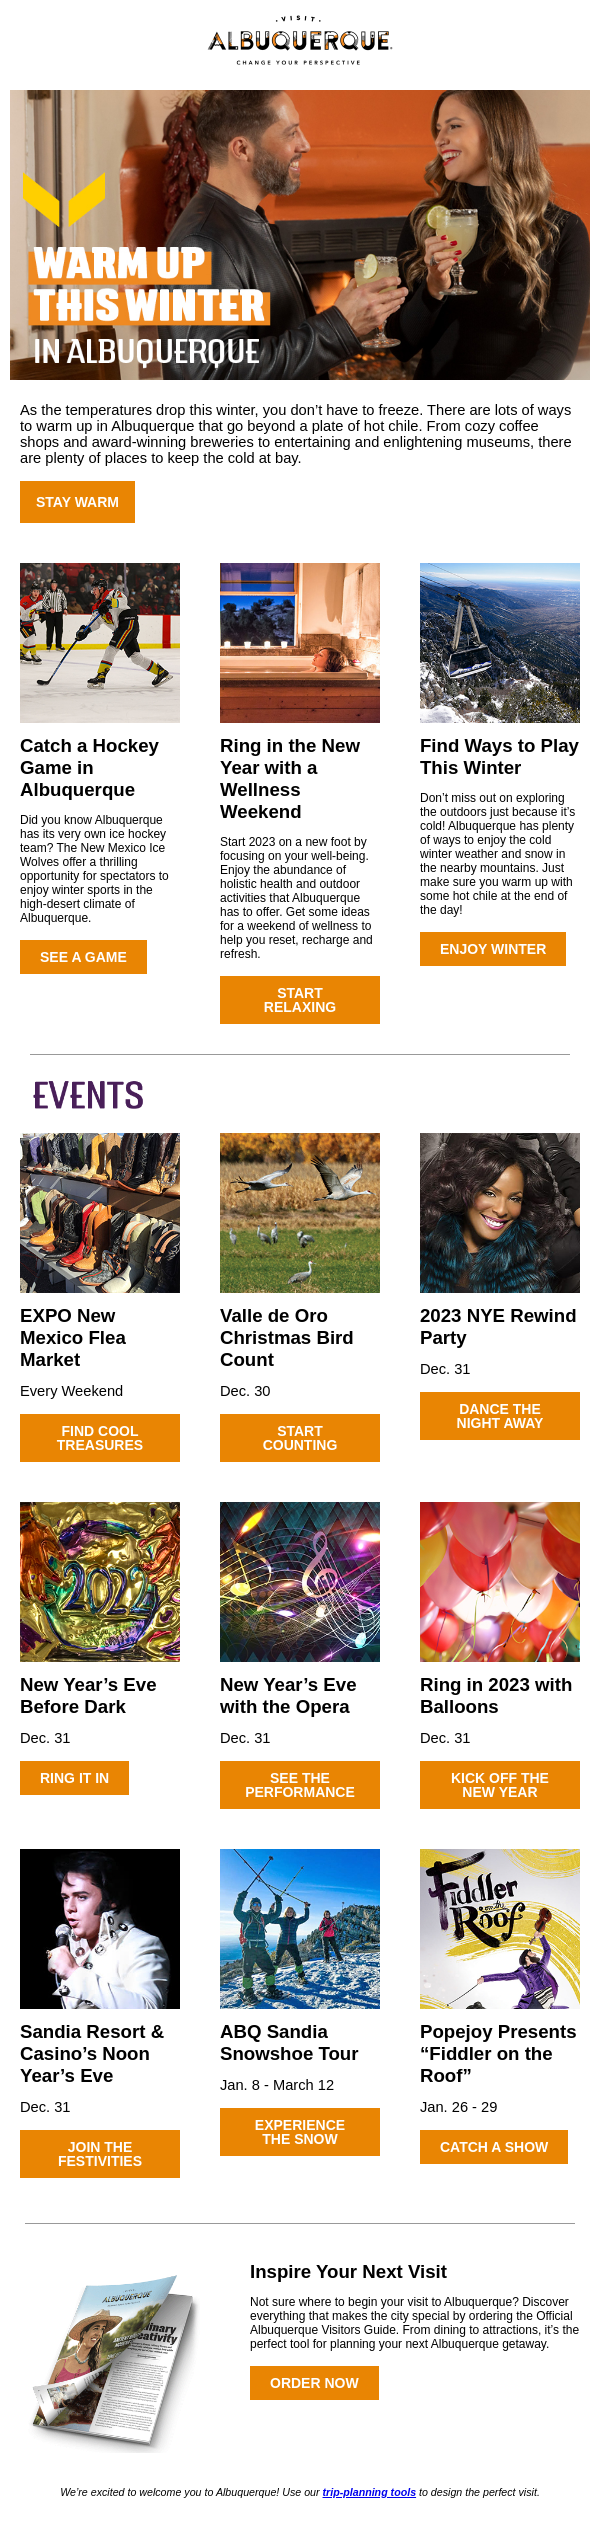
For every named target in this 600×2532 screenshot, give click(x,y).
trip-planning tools (370, 2492)
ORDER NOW (314, 2383)
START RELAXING (300, 1000)
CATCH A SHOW (494, 2147)
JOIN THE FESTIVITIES (100, 2154)
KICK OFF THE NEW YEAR (500, 1785)
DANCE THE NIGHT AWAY (500, 1416)
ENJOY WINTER (493, 949)
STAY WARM (77, 502)
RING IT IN (74, 1778)
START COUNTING (300, 1438)
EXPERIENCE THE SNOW (300, 2132)
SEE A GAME (83, 957)
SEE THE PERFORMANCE (300, 1785)
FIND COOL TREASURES (100, 1438)
